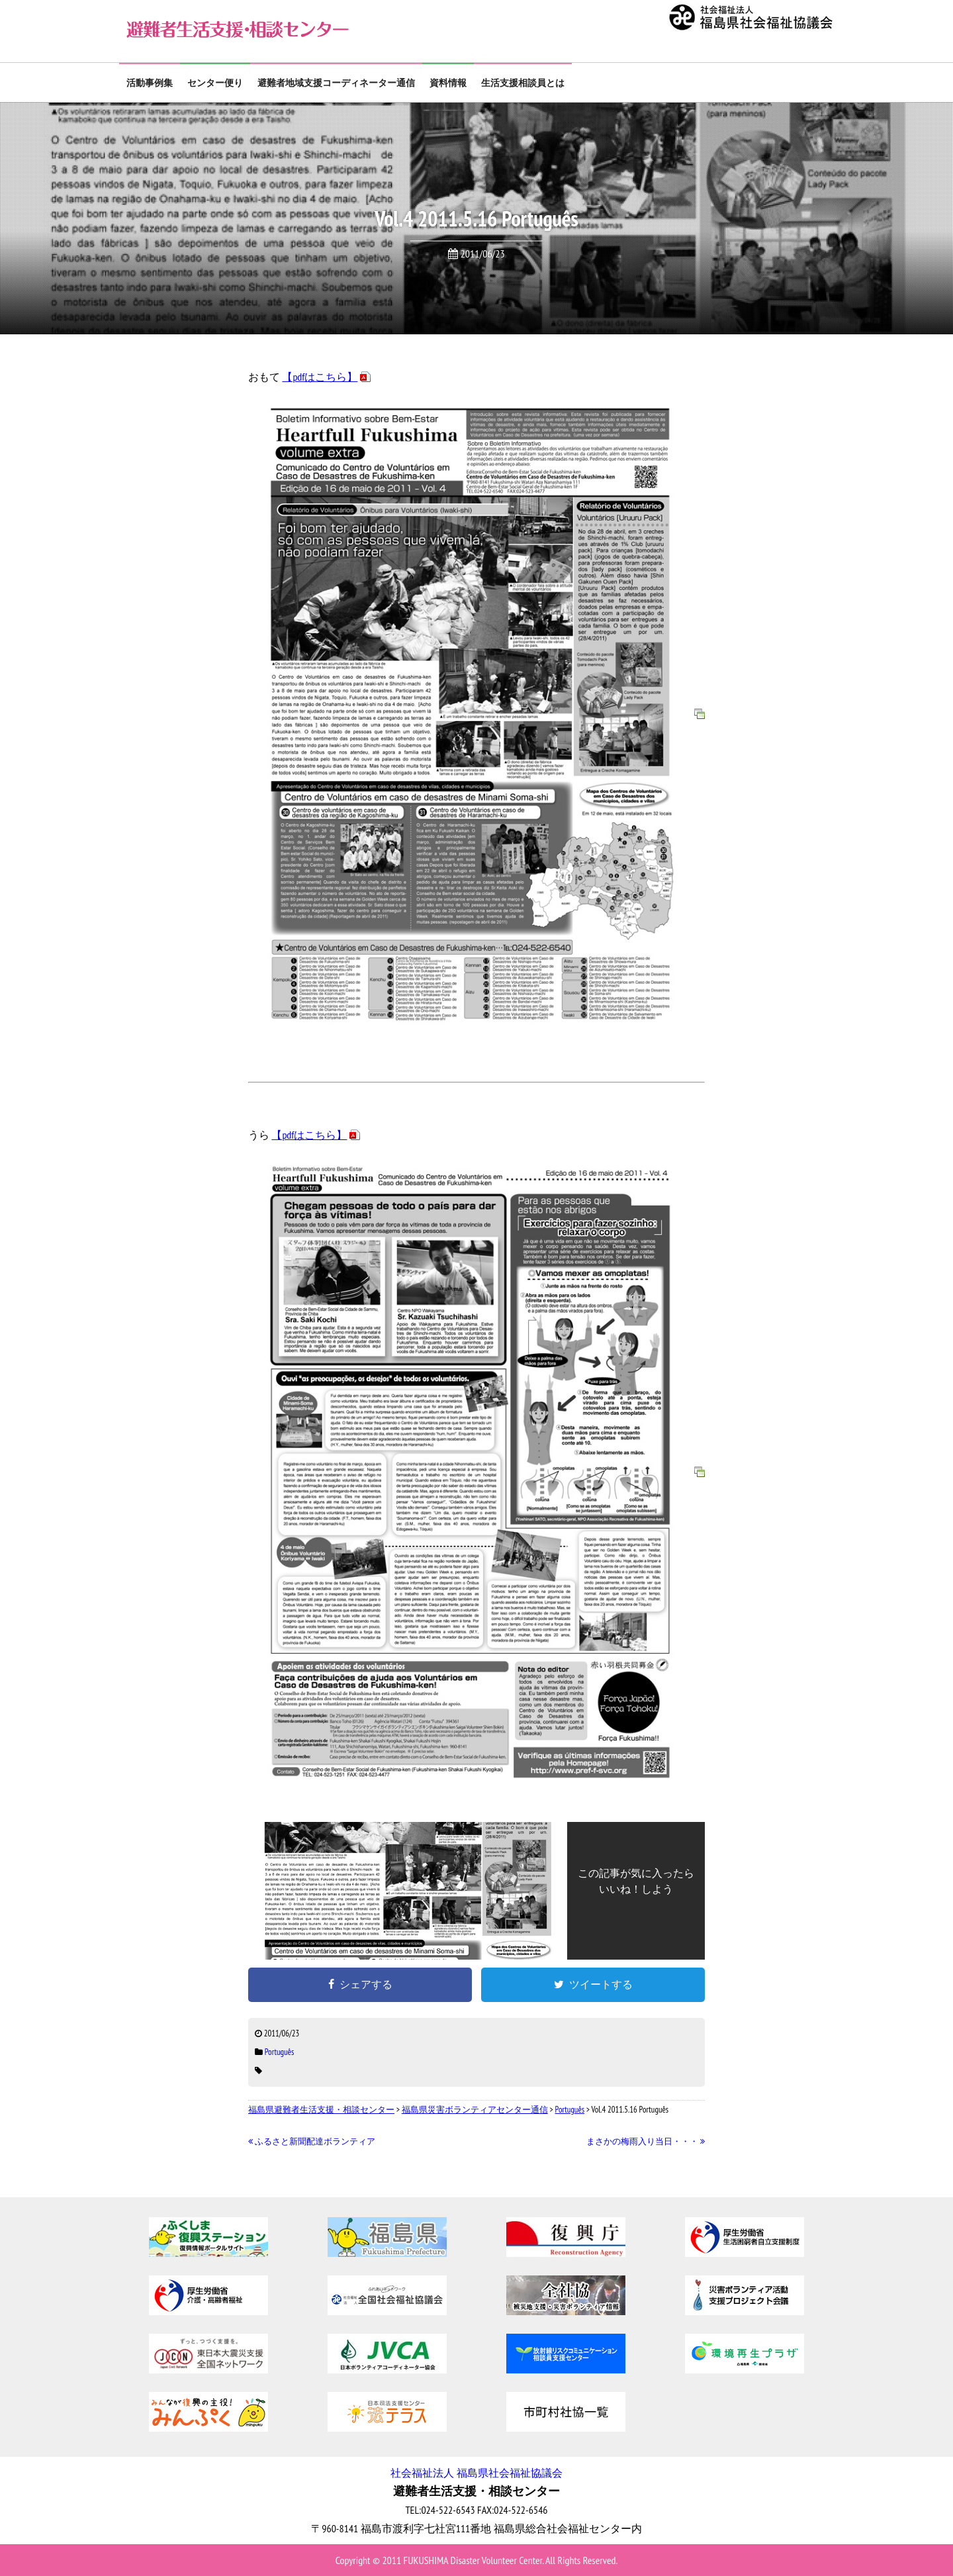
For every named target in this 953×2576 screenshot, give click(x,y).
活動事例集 (149, 83)
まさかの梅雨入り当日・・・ (645, 2141)
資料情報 (448, 83)
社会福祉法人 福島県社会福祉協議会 (476, 2472)
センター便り (215, 83)
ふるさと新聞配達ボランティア (311, 2141)
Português (280, 2052)
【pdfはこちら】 (319, 376)
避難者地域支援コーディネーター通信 (336, 83)
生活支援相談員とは (523, 83)
